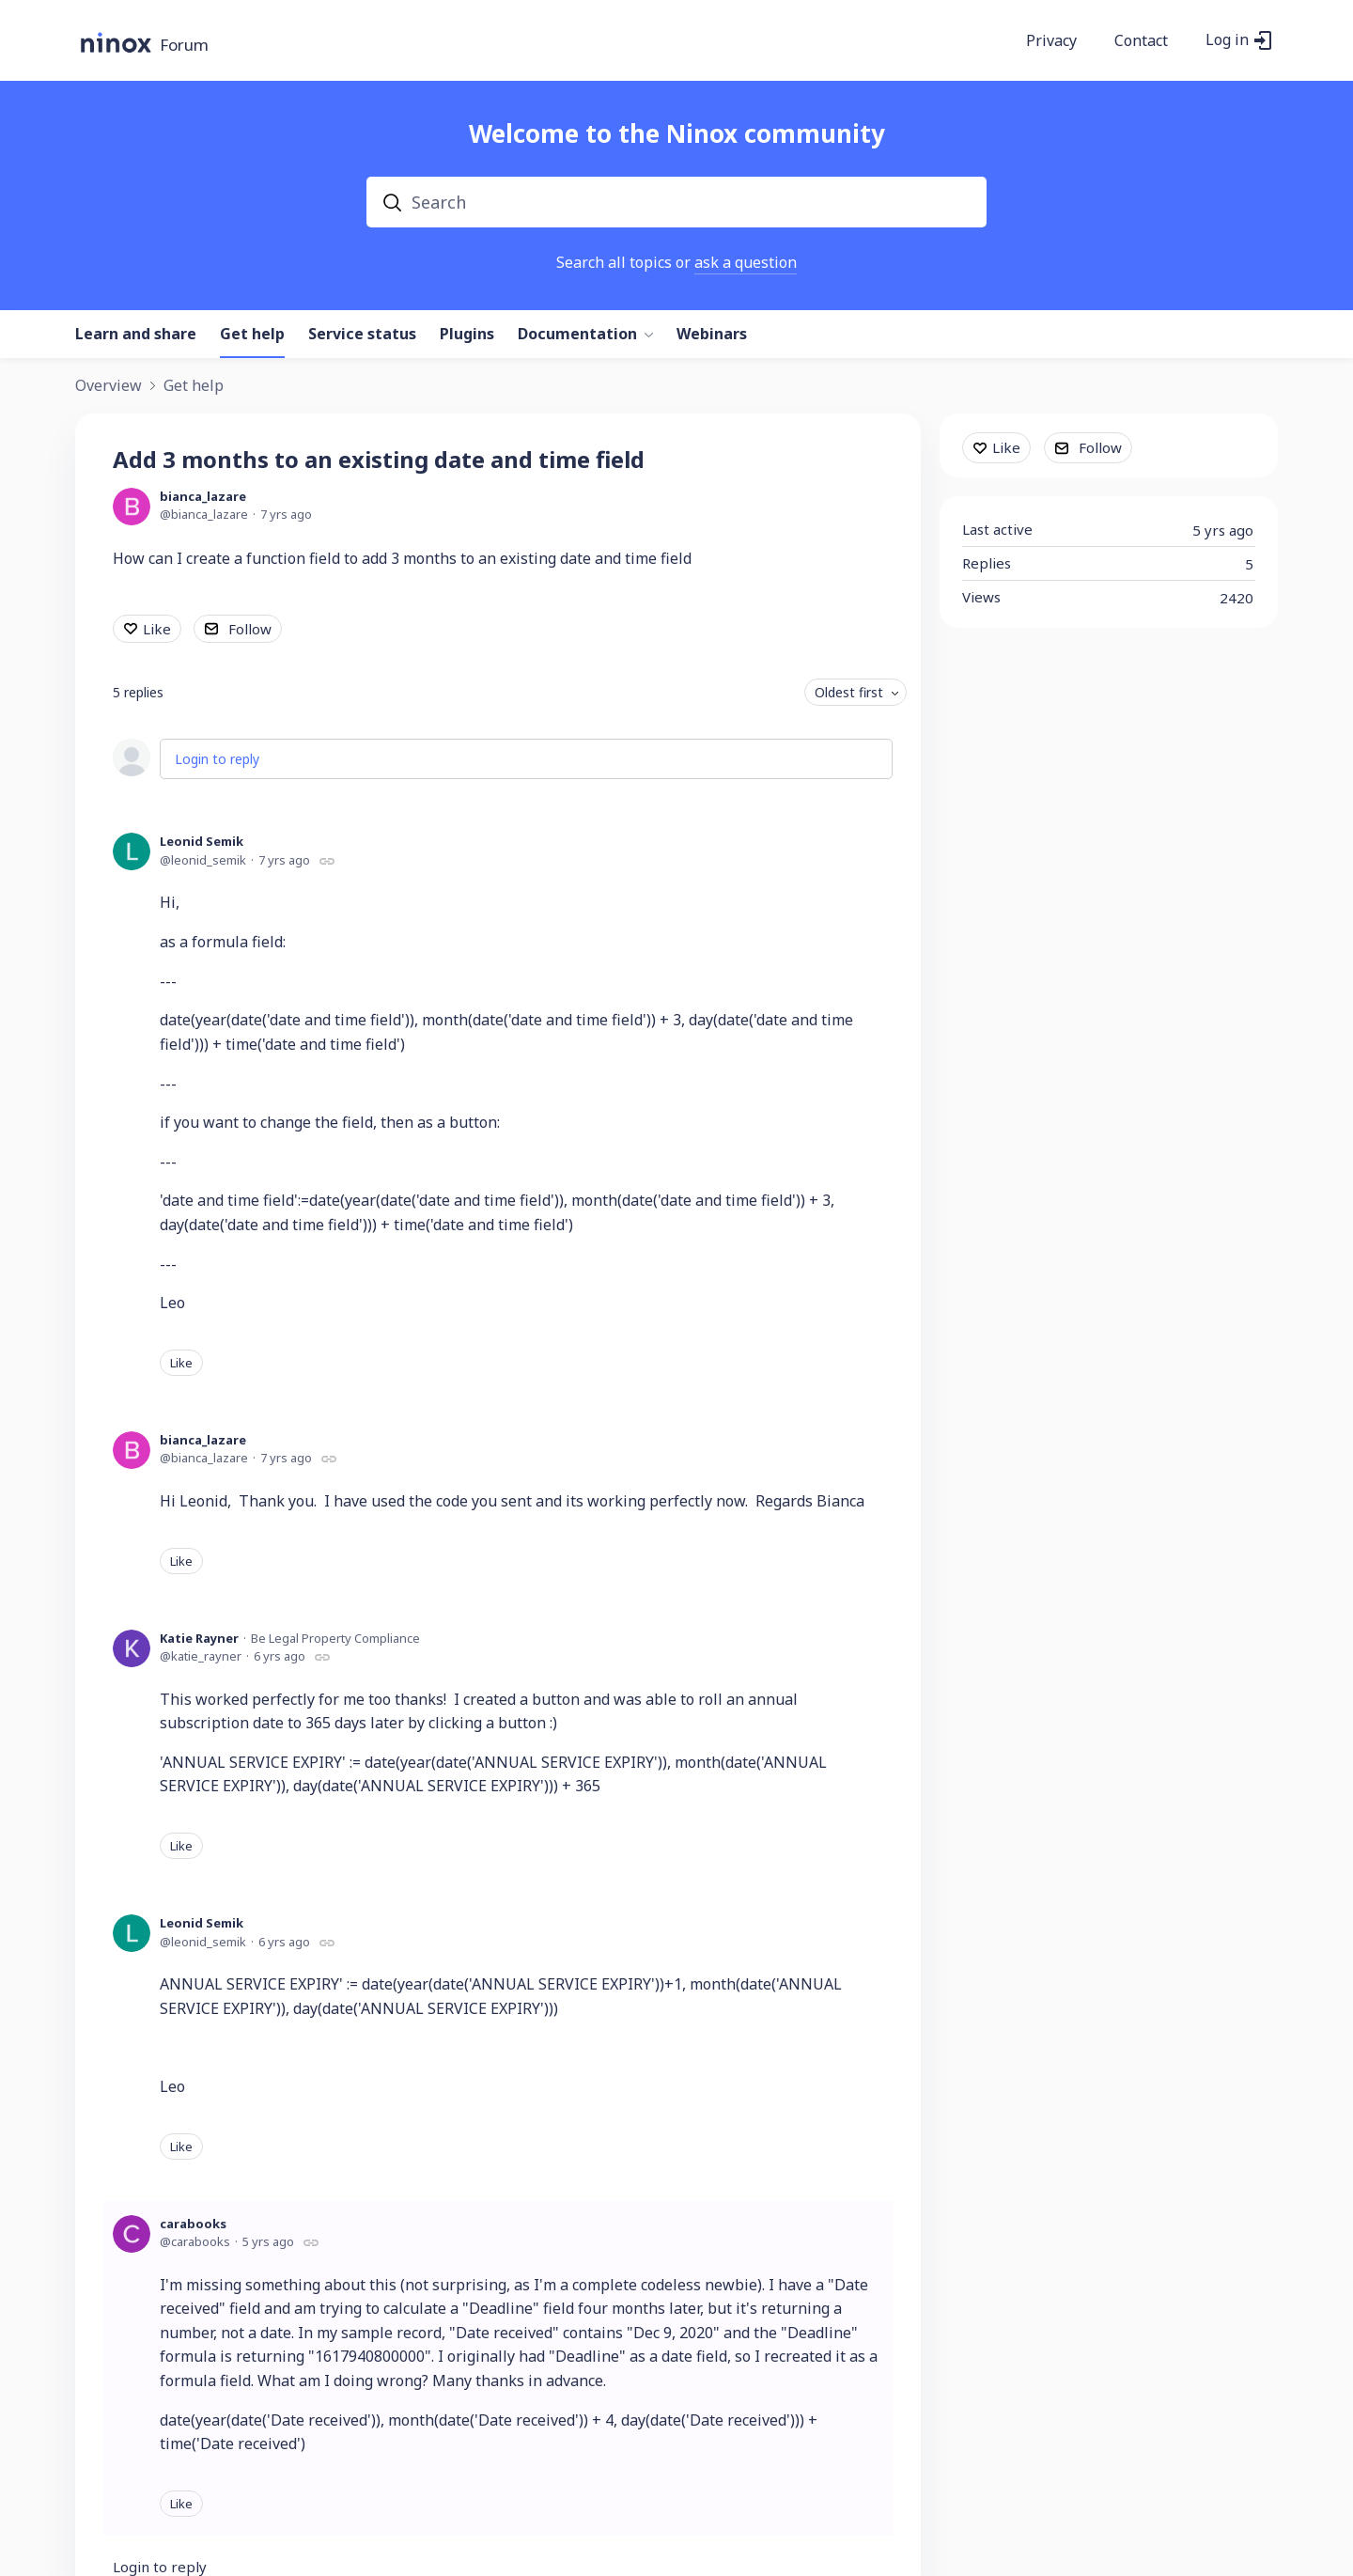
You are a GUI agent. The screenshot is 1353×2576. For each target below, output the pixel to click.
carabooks (193, 2223)
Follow (250, 628)
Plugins (467, 334)
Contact (1141, 41)
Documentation (577, 334)
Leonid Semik (201, 841)
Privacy (1051, 41)
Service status (362, 334)
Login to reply (217, 759)
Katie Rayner (199, 1638)
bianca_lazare (203, 496)
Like (157, 628)
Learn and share (135, 334)
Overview (108, 386)
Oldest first (849, 692)
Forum (184, 45)
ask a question (745, 262)
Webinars (711, 334)
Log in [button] (1227, 40)
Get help (252, 334)
